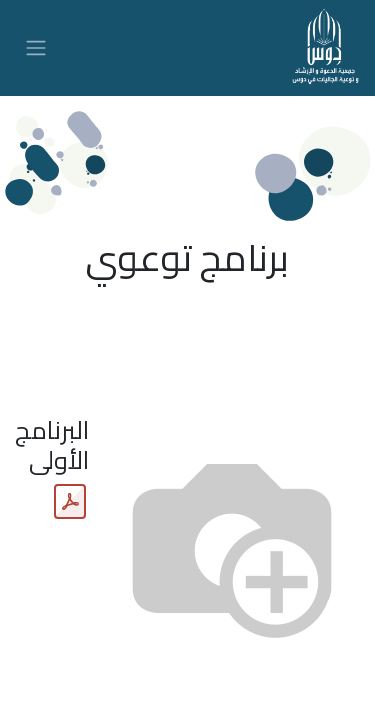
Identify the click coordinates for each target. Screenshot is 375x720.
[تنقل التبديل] (36, 48)
